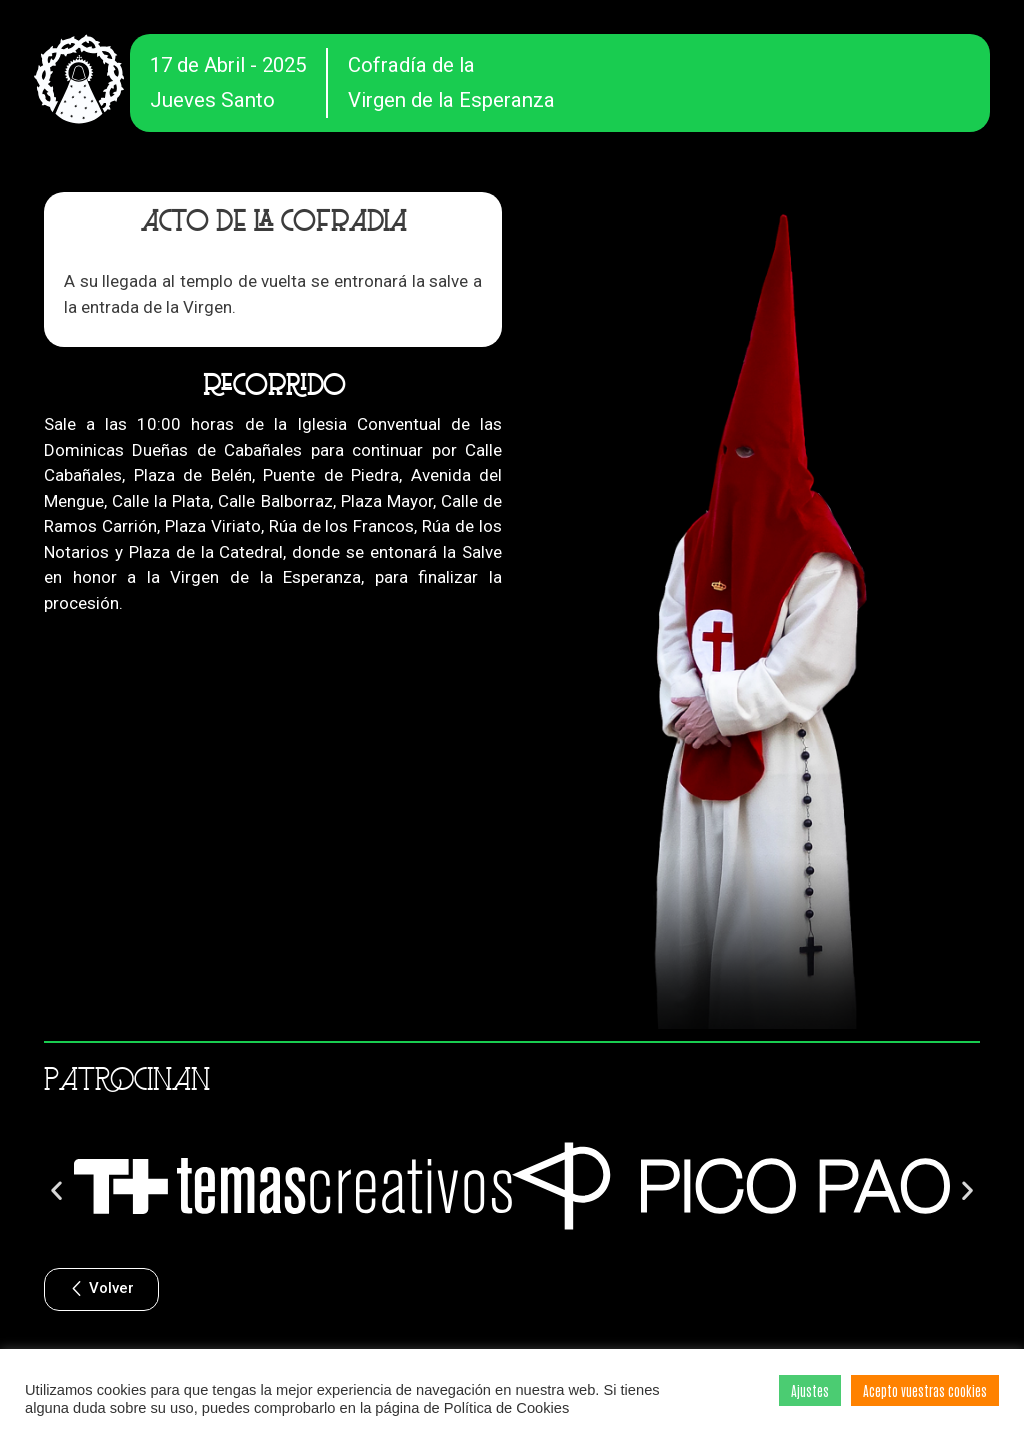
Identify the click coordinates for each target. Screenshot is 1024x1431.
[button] (56, 1189)
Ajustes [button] (810, 1390)
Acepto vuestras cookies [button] (925, 1390)
